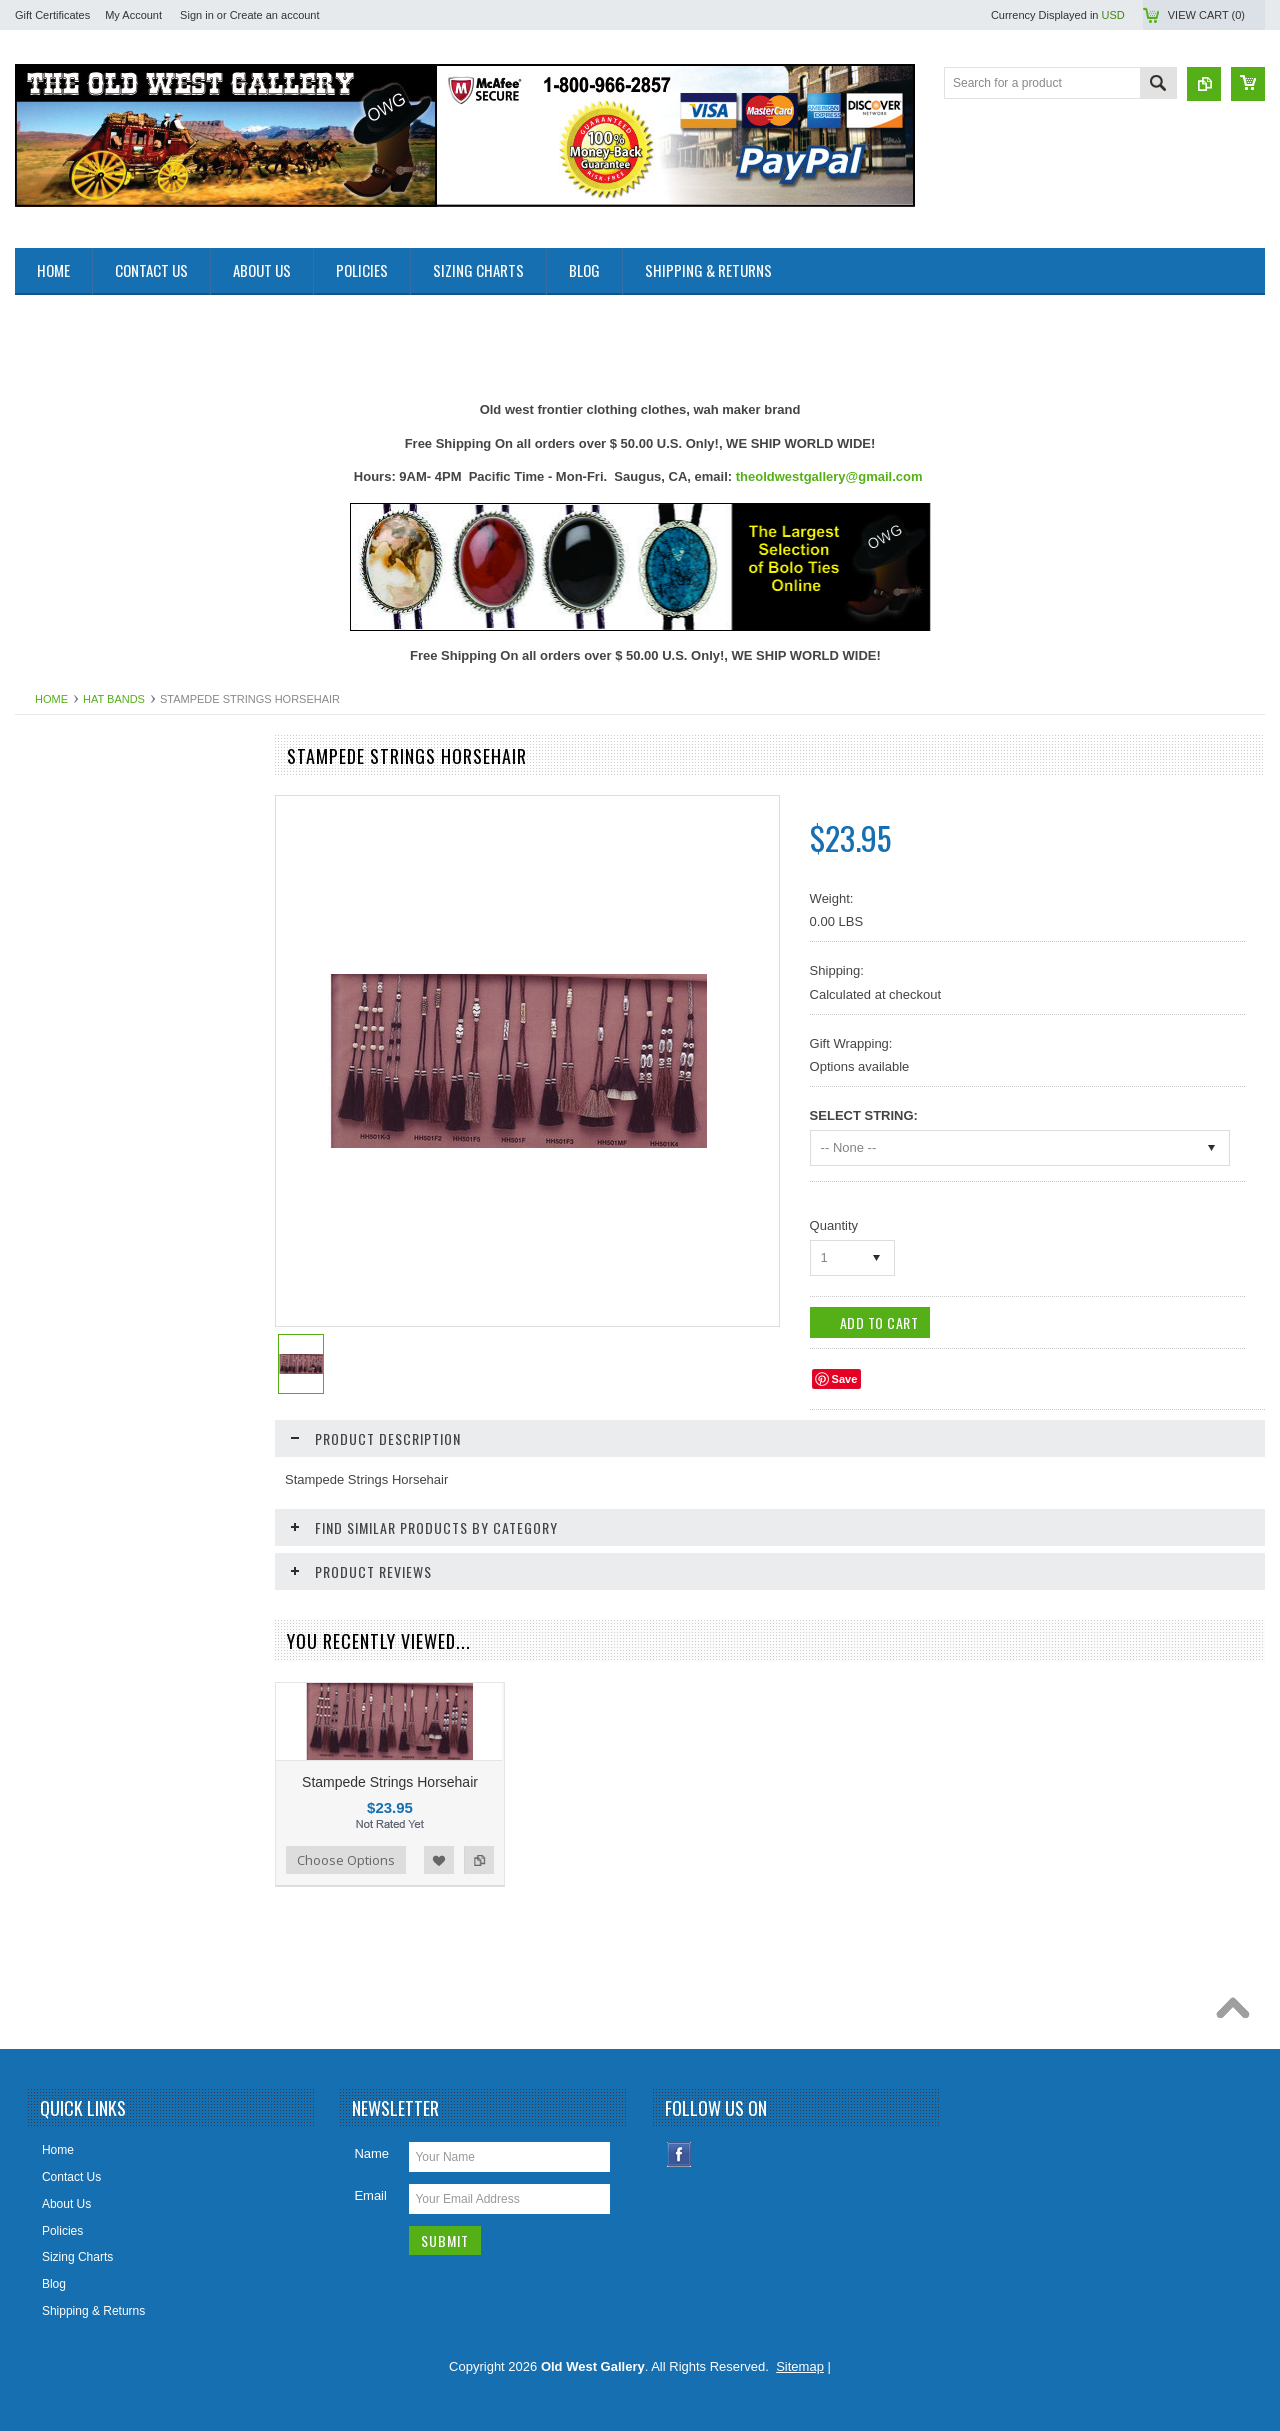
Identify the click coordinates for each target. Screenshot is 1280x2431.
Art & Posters (61, 895)
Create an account (275, 15)
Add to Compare (479, 1860)
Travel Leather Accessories (98, 1777)
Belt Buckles (59, 997)
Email (370, 2195)
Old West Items (67, 1505)
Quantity (834, 1225)
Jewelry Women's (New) (90, 1336)
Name (371, 2153)
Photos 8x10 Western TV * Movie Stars (130, 1539)
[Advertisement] (379, 340)
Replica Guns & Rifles (84, 1641)
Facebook (679, 2154)
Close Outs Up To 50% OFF (100, 794)
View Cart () (1206, 15)
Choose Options (346, 1860)
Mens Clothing (64, 1438)
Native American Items (86, 1472)
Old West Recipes (74, 862)
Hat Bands (114, 699)
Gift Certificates (52, 15)
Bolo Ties (50, 1031)
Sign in (197, 15)
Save (845, 1379)
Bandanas (53, 929)
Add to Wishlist (439, 1860)
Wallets (45, 1811)
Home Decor (59, 1268)
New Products (63, 828)
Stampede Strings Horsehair (390, 1782)
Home (51, 699)
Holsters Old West (74, 1234)
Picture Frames (66, 1573)
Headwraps (56, 1200)
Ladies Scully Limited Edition (102, 1404)
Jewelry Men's (64, 1302)
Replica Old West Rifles (89, 1675)
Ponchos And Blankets (86, 1607)
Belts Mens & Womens (86, 963)
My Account (133, 15)
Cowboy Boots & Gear (85, 1099)
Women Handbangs (79, 1743)
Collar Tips (54, 1065)
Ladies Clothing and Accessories (112, 1370)
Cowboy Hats (61, 1133)
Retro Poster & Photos (85, 1709)
